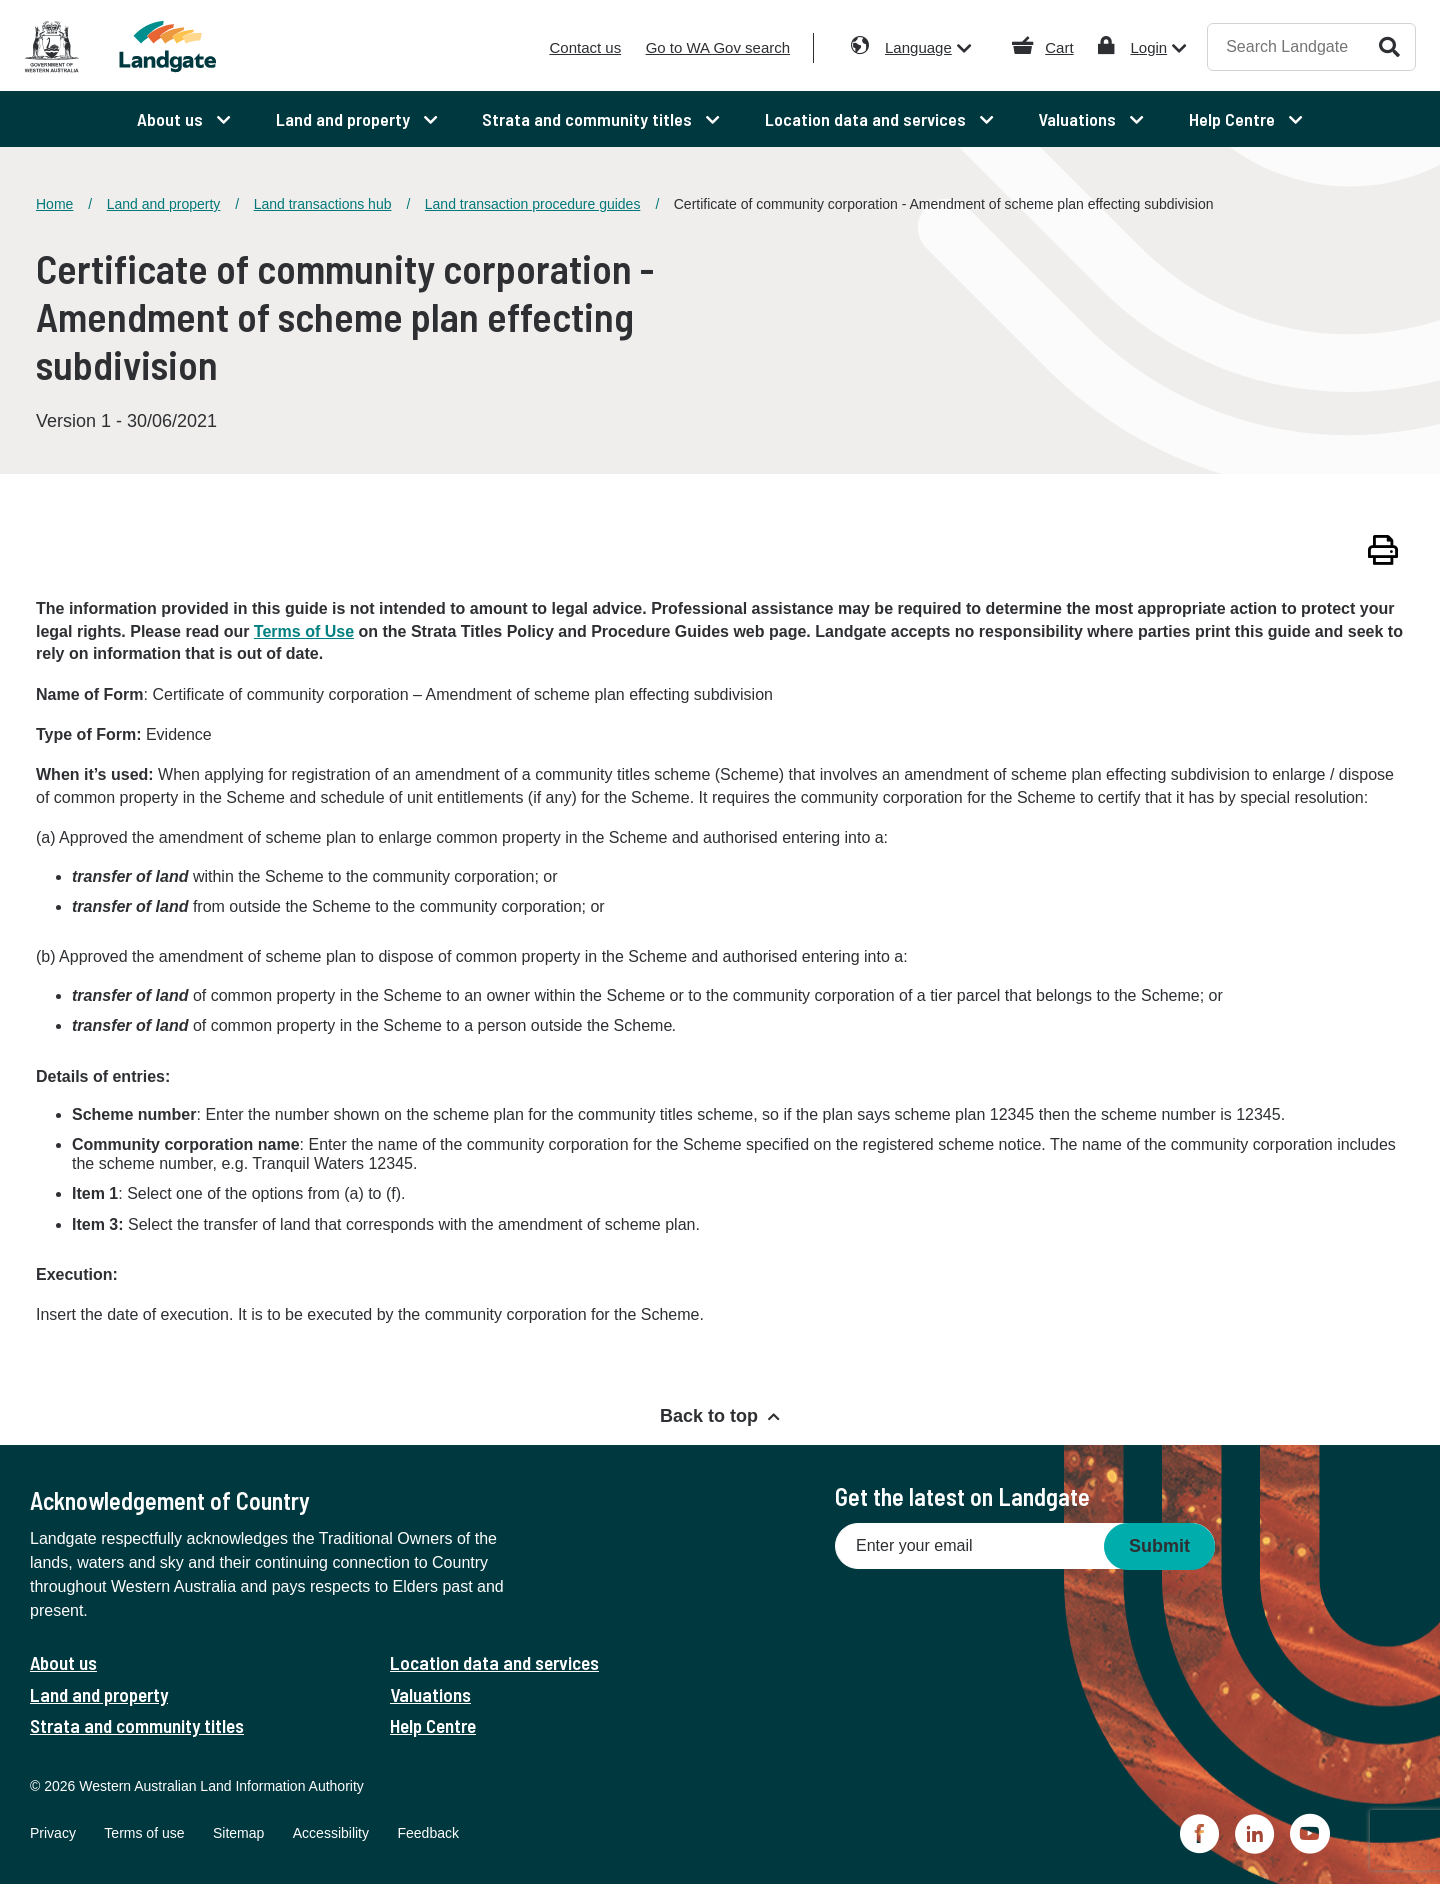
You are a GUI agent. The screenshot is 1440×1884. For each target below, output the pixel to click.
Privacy (53, 1833)
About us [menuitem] (172, 119)
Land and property (164, 204)
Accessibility (331, 1833)
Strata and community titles (137, 1725)
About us (63, 1662)
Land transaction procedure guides (533, 204)
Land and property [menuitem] (345, 119)
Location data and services (494, 1662)
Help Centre (433, 1725)
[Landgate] (198, 46)
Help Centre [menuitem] (1234, 119)
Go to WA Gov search (718, 47)
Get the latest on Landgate (962, 1496)
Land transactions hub (323, 204)
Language (918, 47)
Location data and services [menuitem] (867, 119)
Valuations (430, 1694)
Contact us (585, 47)
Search (1389, 46)
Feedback (427, 1833)
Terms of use (144, 1833)
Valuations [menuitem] (1079, 119)
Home (54, 204)
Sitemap (238, 1833)
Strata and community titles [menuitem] (589, 119)
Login (1148, 47)
